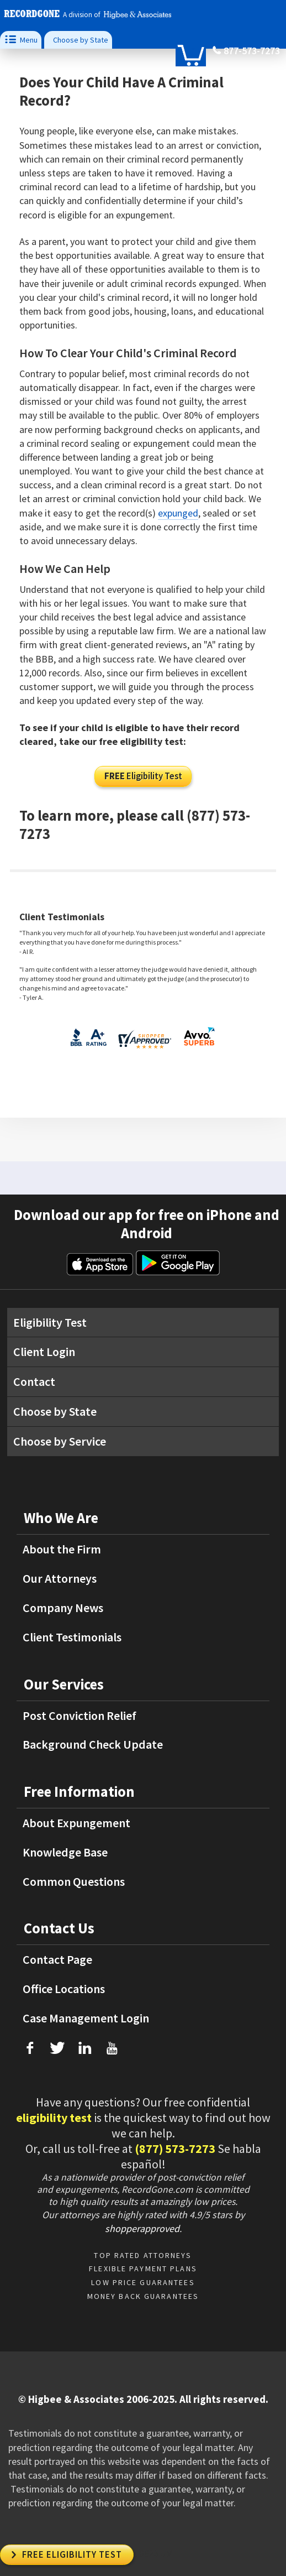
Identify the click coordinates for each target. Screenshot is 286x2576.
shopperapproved (142, 2228)
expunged (178, 513)
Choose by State (80, 40)
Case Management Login (86, 2018)
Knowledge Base (65, 1852)
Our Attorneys (60, 1578)
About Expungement (76, 1823)
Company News (63, 1607)
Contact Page (57, 1959)
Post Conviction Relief (79, 1715)
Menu (21, 40)
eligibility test (54, 2117)
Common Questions (74, 1881)
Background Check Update (93, 1744)
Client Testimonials (72, 1637)
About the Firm (62, 1549)
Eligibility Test (143, 776)
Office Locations (64, 1988)
